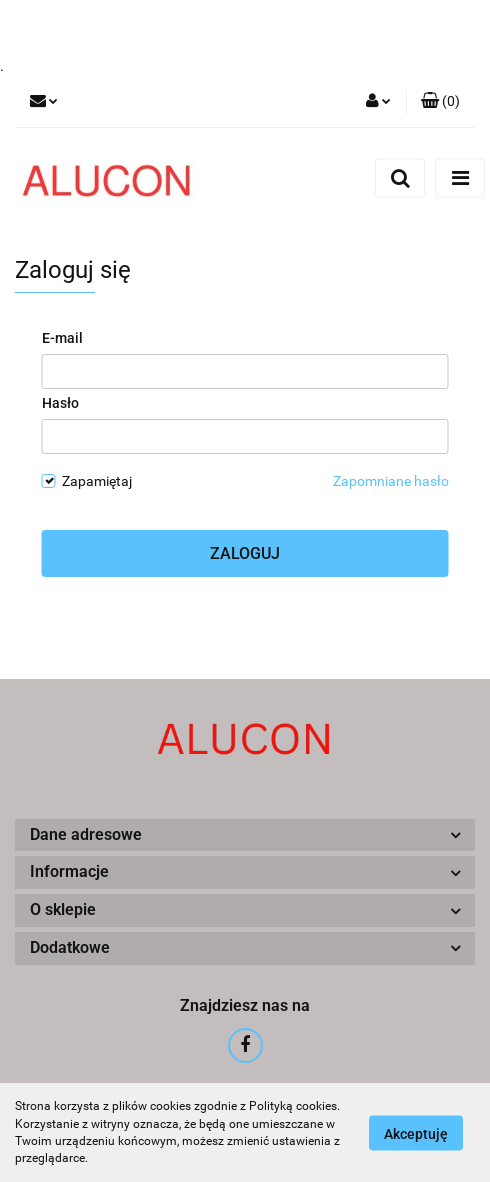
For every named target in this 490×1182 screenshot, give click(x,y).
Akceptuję (416, 1133)
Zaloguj (245, 553)
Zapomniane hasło (391, 481)
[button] (440, 102)
